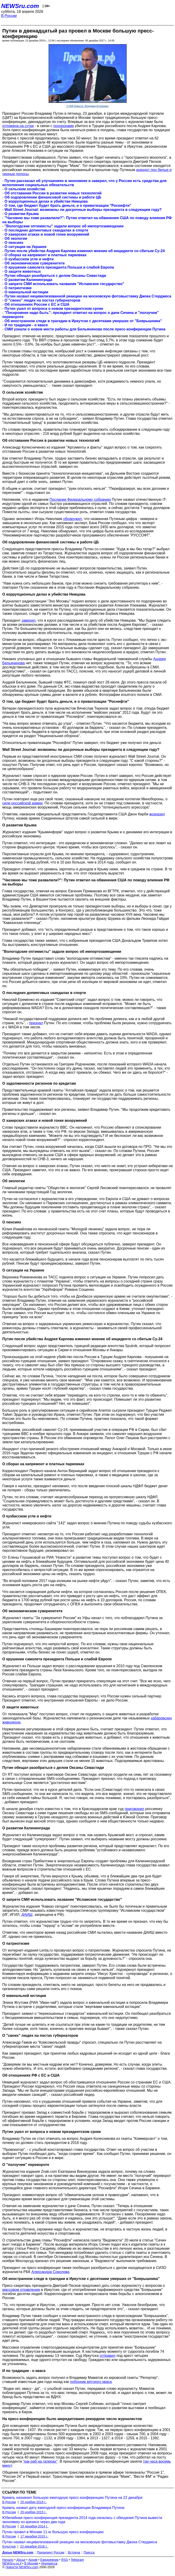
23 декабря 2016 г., (34, 2546)
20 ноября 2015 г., (33, 2512)
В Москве (31, 2563)
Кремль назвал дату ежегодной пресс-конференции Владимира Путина (63, 2508)
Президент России (50, 2552)
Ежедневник (49, 2560)
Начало (8, 2560)
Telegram (77, 2560)
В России (9, 16)
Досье (20, 2560)
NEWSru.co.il (11, 2563)
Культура (9, 2546)
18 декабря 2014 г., (34, 2526)
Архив (32, 2560)
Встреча (74, 2552)
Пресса (89, 2552)
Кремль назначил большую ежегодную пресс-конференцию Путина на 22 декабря (72, 2498)
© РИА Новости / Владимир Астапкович (87, 106)
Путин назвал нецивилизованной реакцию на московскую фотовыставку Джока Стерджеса (79, 2542)
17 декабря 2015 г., (34, 2536)
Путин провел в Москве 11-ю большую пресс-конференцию (53, 2532)
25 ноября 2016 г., (33, 2502)
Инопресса (49, 2563)
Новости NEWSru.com (22, 2567)
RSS (64, 2560)
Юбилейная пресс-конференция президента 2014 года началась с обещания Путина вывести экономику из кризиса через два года (82, 2520)
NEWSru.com (20, 6)
